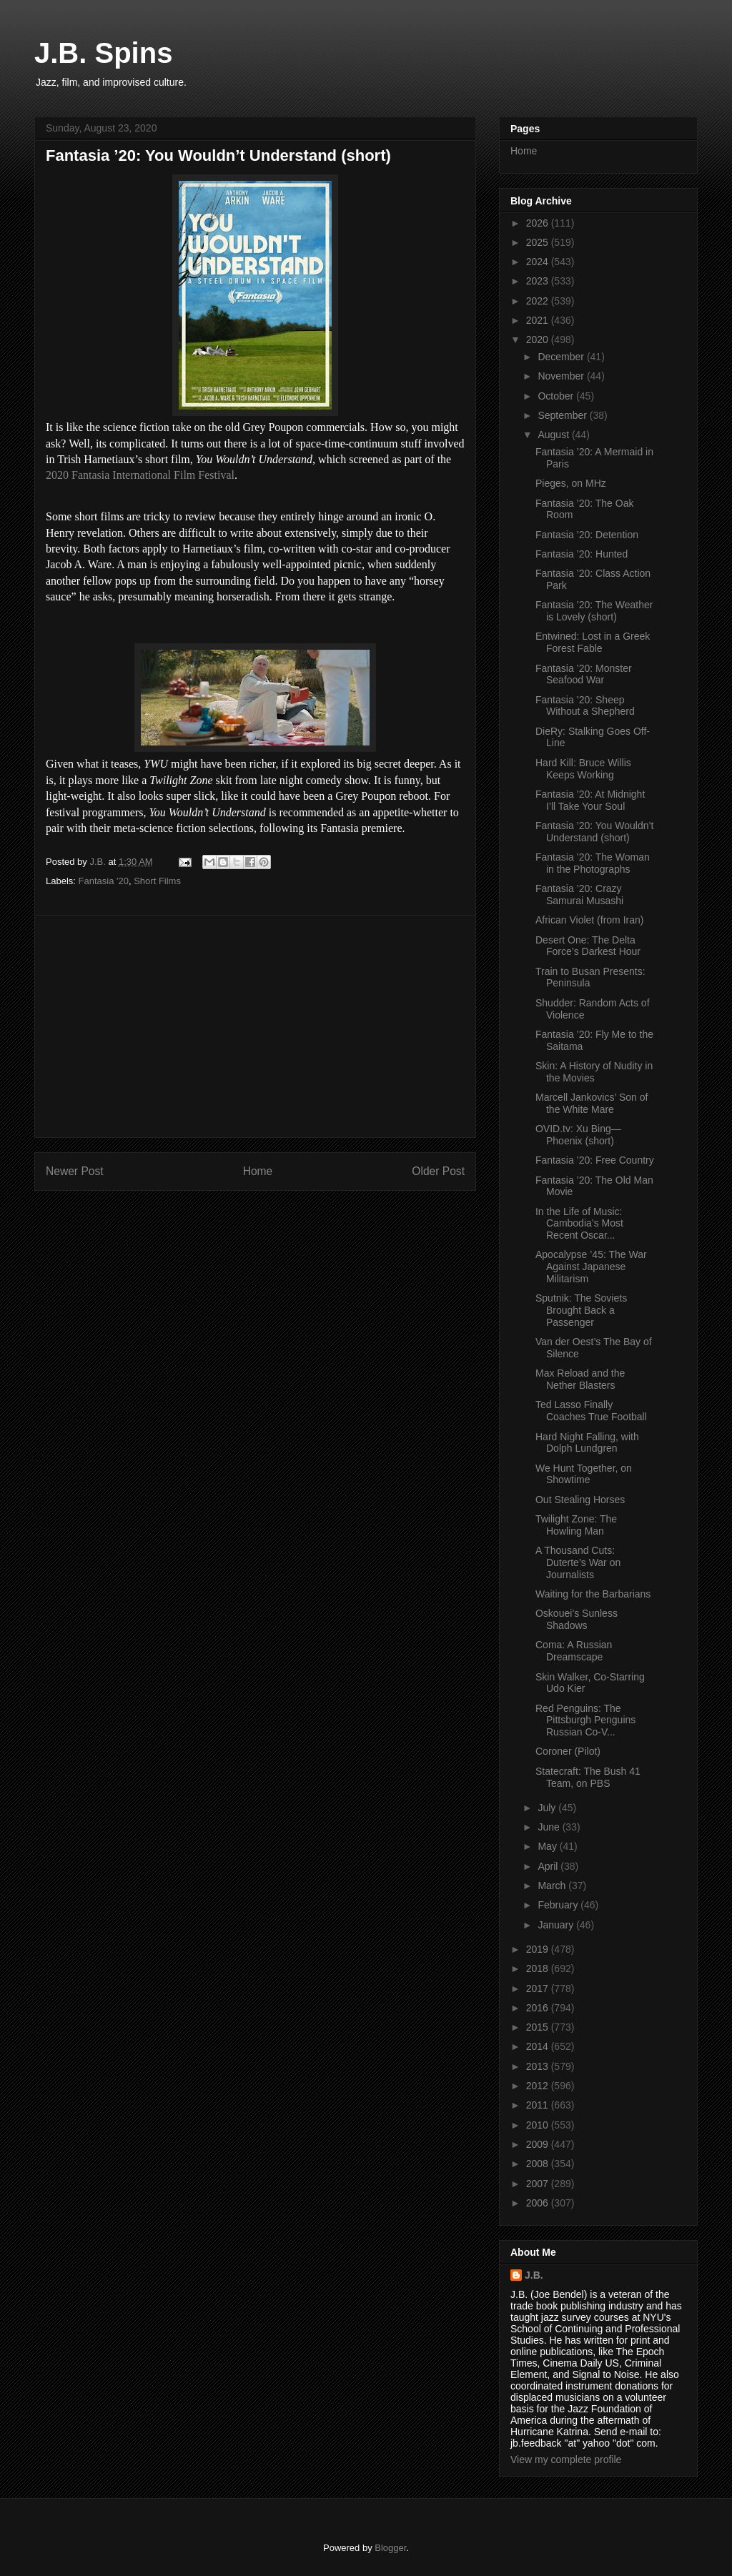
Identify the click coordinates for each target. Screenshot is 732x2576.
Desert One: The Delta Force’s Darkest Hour (587, 946)
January (557, 1925)
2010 (538, 2125)
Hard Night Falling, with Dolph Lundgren (587, 1443)
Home (258, 1171)
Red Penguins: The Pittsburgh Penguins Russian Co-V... (585, 1720)
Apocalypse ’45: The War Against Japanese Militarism (591, 1266)
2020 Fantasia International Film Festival (140, 475)
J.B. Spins (103, 53)
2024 (538, 261)
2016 (538, 2007)
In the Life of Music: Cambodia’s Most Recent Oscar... (579, 1224)
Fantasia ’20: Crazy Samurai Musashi (579, 894)
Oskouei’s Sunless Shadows (576, 1619)
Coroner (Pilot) (567, 1751)
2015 (538, 2027)
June (550, 1827)
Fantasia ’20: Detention (586, 534)
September (563, 415)
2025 (538, 242)
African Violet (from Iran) (589, 920)
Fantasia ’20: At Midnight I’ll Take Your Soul (590, 800)
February (559, 1905)
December (562, 356)
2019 (538, 1949)
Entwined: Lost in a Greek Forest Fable (592, 642)
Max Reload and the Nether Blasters (580, 1379)
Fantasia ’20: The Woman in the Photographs (592, 863)
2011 (538, 2105)
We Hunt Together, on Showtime (583, 1474)
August (554, 434)
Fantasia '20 (104, 881)
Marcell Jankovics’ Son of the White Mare (591, 1103)
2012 (538, 2085)
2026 (538, 223)
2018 (538, 1968)
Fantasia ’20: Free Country (594, 1160)
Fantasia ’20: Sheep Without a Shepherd (585, 706)
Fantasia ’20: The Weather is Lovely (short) (594, 611)
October (557, 396)
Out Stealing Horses (580, 1499)
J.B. (534, 2275)
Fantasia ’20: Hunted (581, 554)
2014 (538, 2046)
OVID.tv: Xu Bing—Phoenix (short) (578, 1134)
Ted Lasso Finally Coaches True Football (591, 1410)
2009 (538, 2144)
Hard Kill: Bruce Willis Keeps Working (583, 769)
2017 (538, 1988)
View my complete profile (565, 2459)
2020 (538, 339)
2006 (538, 2203)
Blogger (390, 2547)
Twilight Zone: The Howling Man (576, 1525)
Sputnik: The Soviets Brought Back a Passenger (581, 1310)
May (548, 1846)
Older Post (438, 1171)
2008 (538, 2163)
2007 (538, 2183)
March (553, 1885)
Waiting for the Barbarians (593, 1594)
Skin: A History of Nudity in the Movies (594, 1072)
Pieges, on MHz (570, 483)
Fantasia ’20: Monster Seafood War (583, 674)
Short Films (157, 881)
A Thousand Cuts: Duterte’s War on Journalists (577, 1562)
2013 (538, 2066)
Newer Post (75, 1171)
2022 (538, 301)
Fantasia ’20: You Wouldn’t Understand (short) (594, 831)
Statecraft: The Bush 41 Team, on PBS (587, 1777)
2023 (538, 281)
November (562, 376)
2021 (538, 320)
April (549, 1866)
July (548, 1807)
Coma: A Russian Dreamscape (573, 1651)
